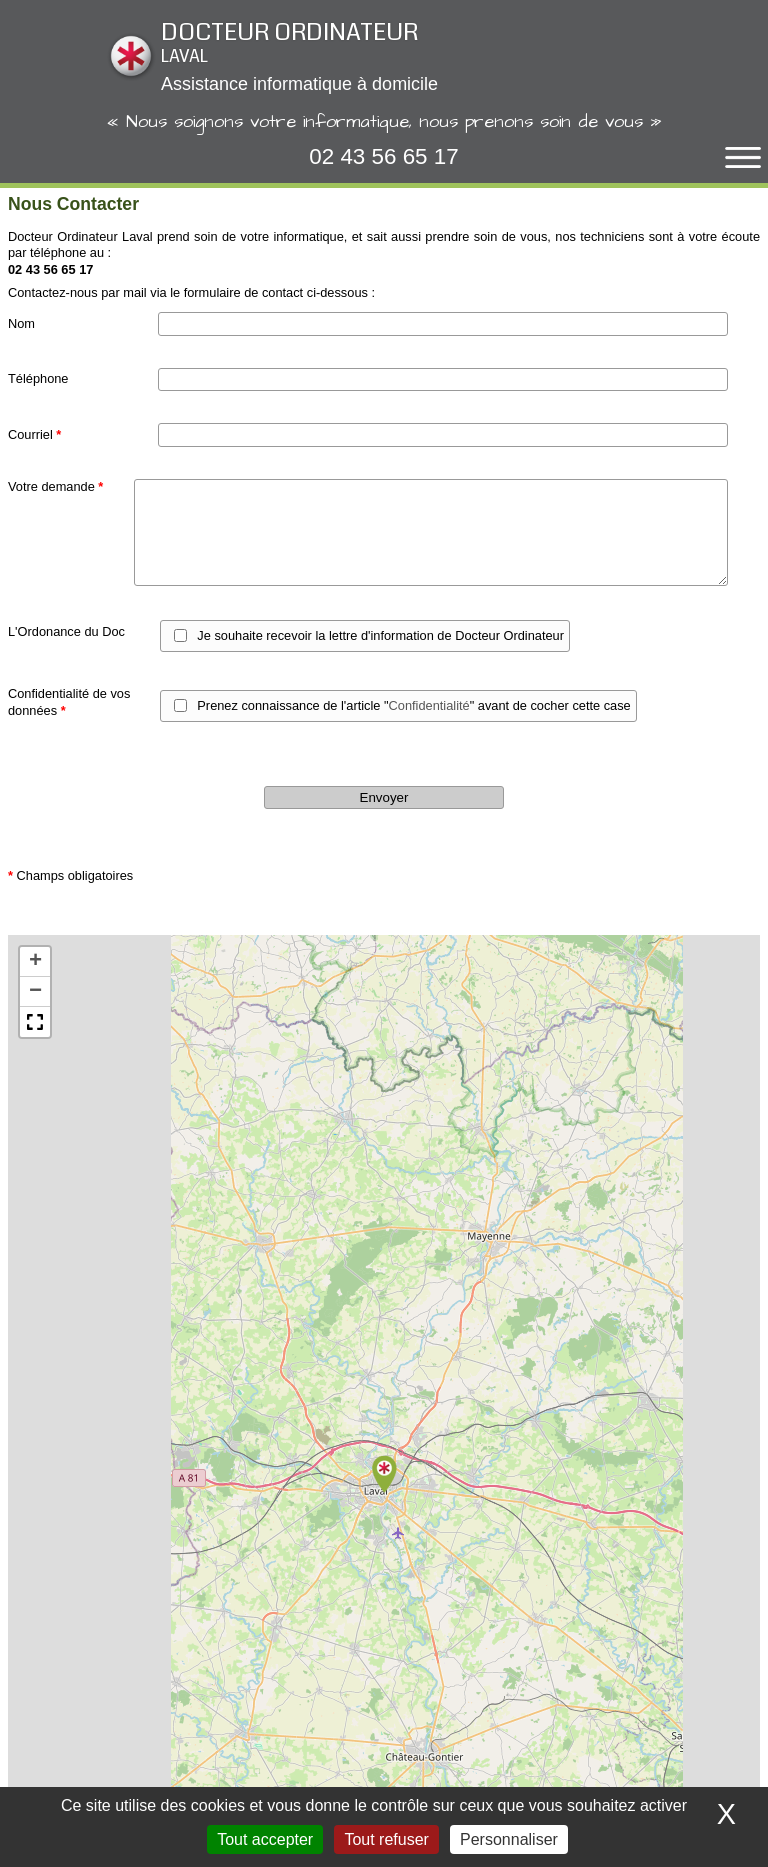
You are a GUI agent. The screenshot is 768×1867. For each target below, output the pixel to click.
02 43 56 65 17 (383, 156)
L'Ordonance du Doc (66, 631)
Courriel (34, 434)
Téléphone (38, 378)
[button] (384, 1474)
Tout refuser (386, 1839)
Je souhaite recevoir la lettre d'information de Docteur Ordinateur (380, 635)
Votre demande (55, 486)
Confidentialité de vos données (69, 702)
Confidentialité (429, 705)
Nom (21, 323)
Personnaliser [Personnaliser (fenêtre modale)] (509, 1839)
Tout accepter (265, 1839)
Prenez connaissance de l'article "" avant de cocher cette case (413, 705)
